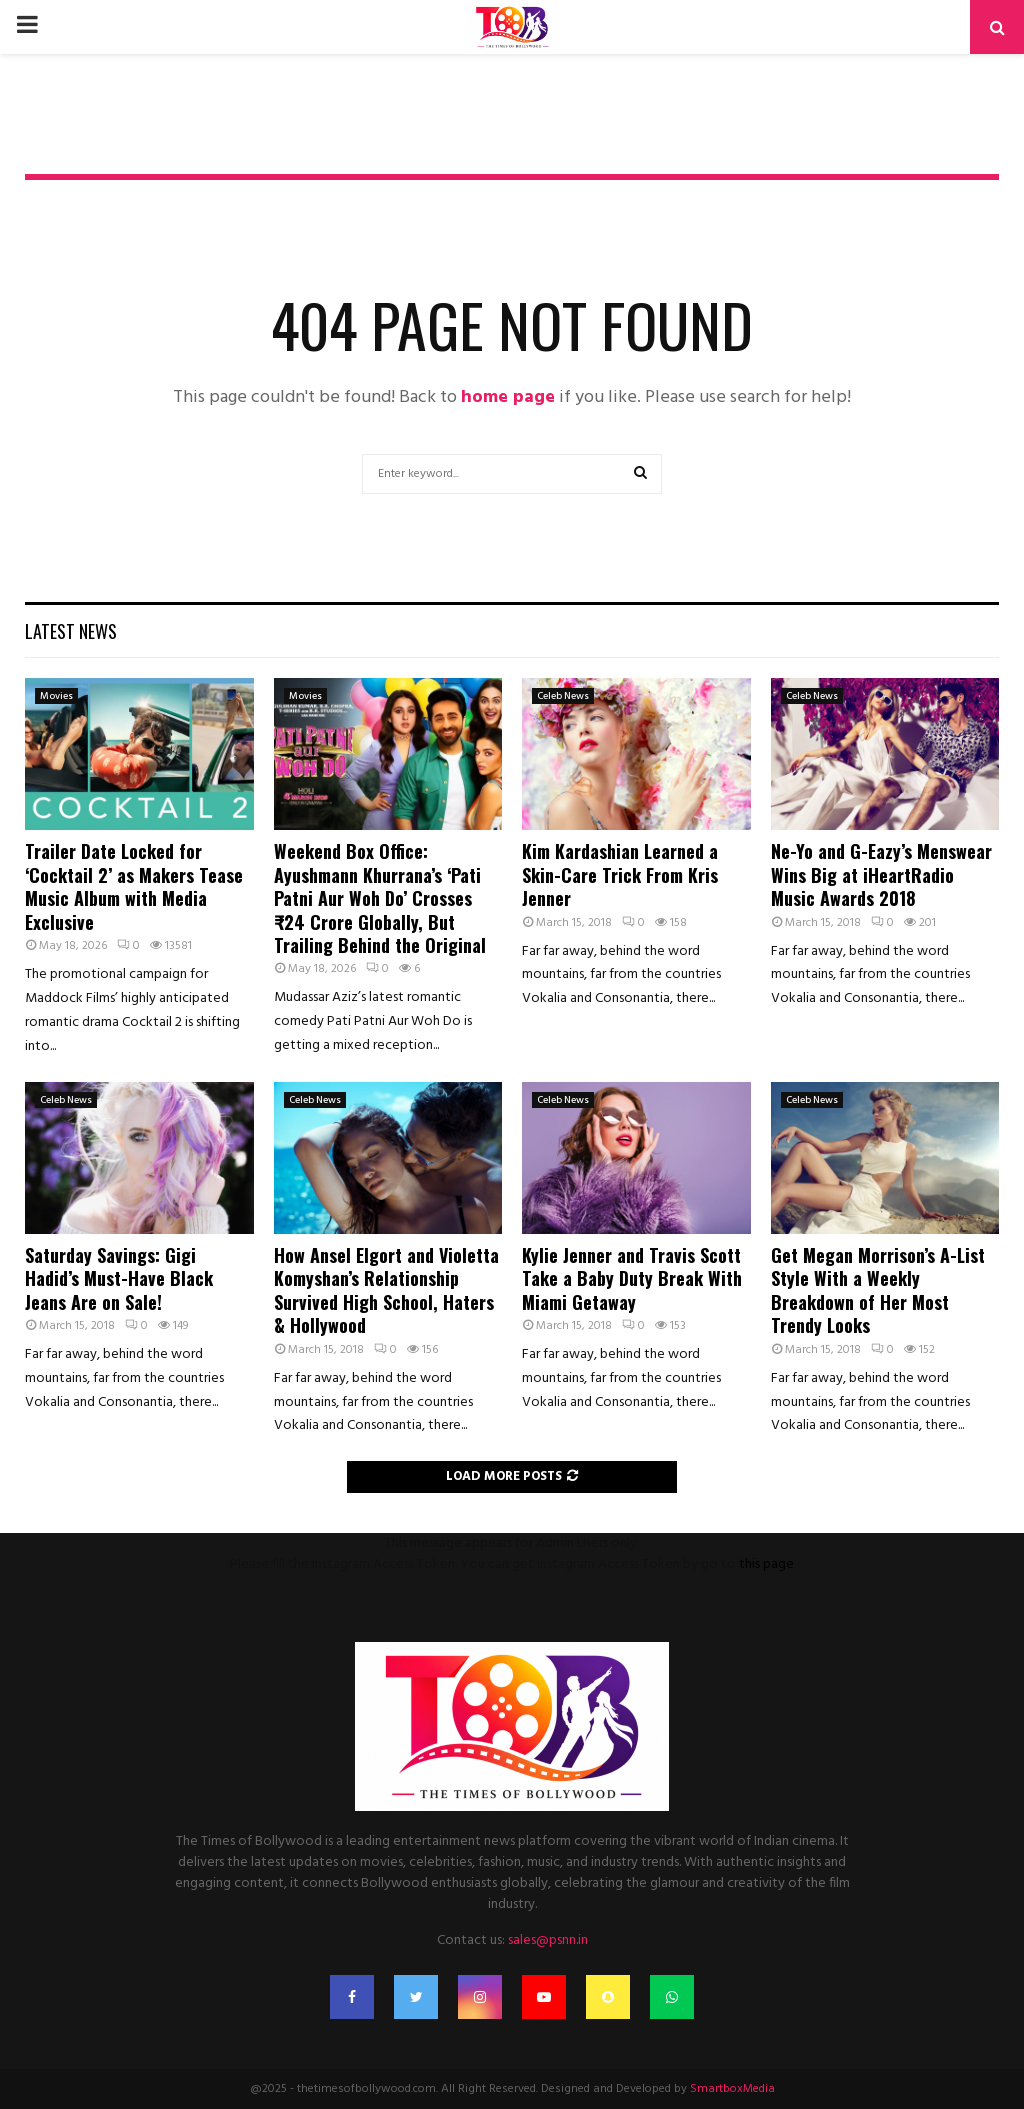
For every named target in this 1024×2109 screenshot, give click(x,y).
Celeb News (563, 696)
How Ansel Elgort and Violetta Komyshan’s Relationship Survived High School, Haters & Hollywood (386, 1290)
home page (508, 397)
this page (766, 1564)
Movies (56, 696)
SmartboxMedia (732, 2089)
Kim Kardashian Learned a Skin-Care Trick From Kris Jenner (620, 874)
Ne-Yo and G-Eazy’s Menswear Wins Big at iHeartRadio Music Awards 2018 (881, 874)
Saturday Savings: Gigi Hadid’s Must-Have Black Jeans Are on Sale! (119, 1278)
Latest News (71, 631)
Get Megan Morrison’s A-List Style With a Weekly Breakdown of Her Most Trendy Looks (878, 1290)
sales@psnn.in (548, 1940)
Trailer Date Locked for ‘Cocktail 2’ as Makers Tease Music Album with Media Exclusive (134, 886)
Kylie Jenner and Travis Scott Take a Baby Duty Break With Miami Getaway (632, 1278)
